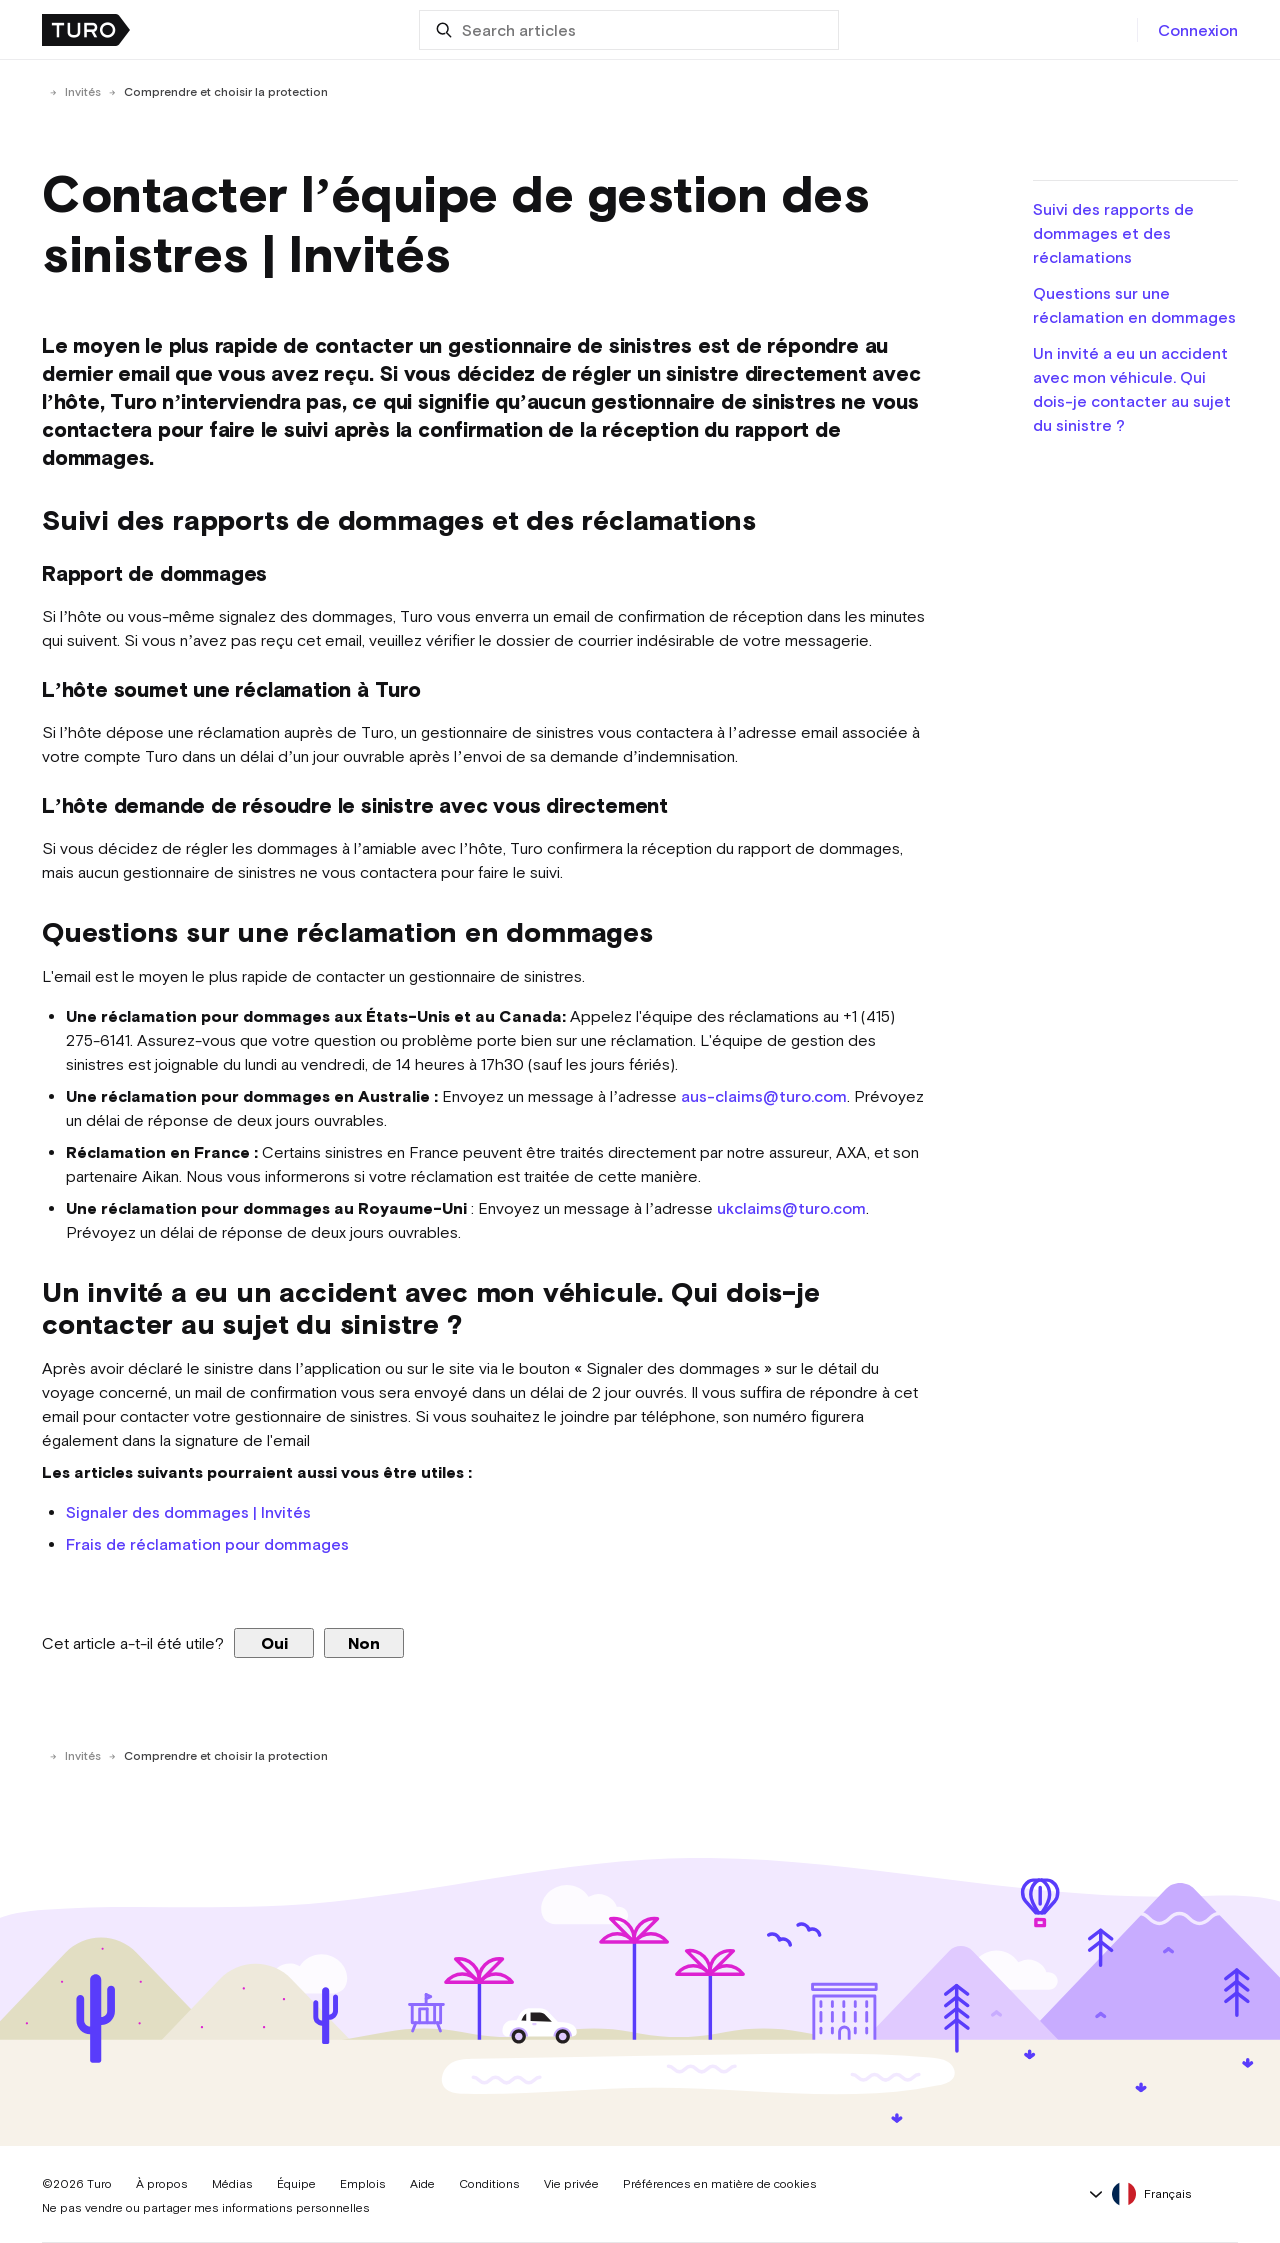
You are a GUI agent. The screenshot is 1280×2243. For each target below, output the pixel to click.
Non (364, 1643)
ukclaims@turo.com (791, 1208)
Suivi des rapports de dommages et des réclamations (1113, 233)
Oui (274, 1643)
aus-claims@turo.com (764, 1096)
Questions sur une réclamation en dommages (1134, 305)
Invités (83, 92)
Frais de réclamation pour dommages (207, 1544)
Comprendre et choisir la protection (226, 92)
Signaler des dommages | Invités (188, 1512)
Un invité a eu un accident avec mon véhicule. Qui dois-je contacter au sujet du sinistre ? (1132, 389)
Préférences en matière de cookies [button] (720, 2184)
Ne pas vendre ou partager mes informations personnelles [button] (206, 2208)
